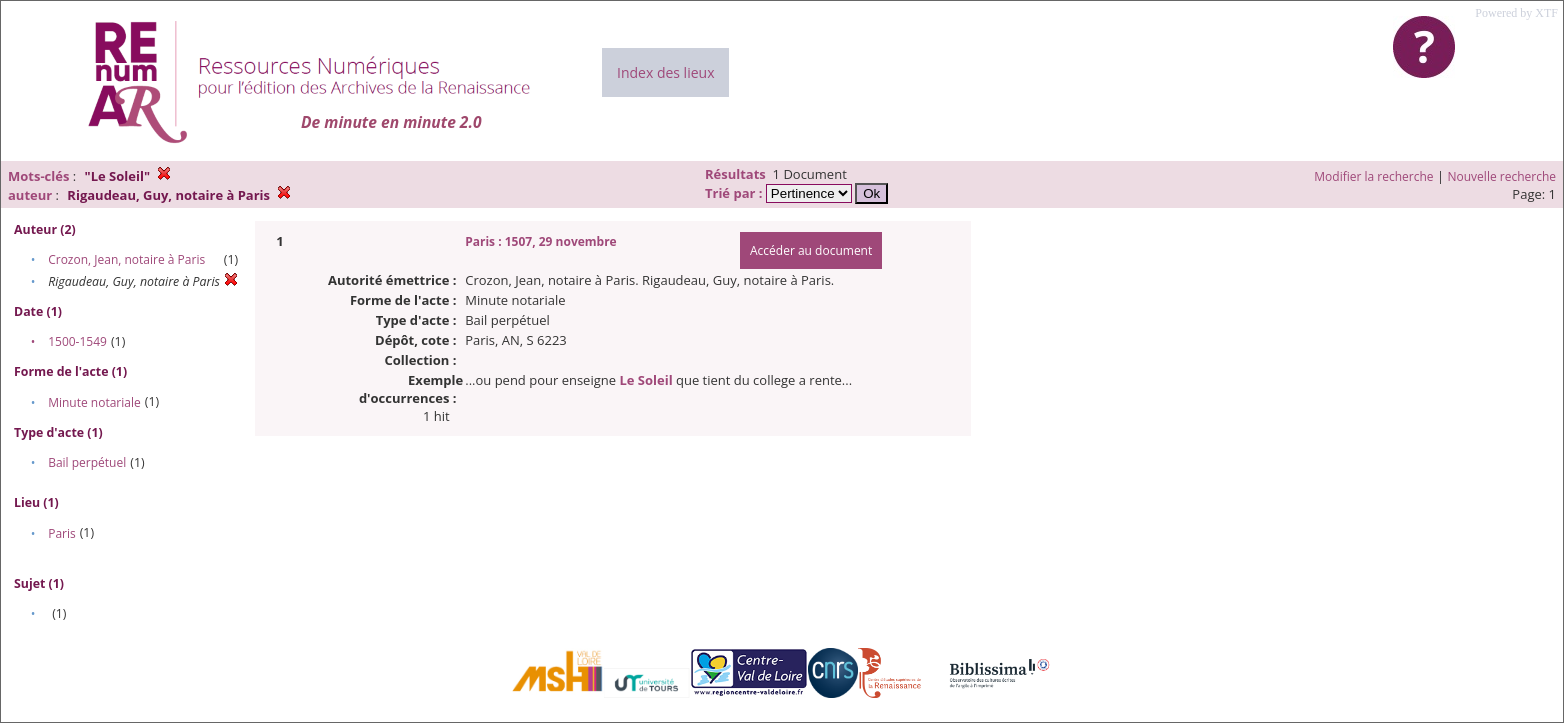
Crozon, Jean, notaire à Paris (126, 259)
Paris (62, 533)
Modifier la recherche (1373, 176)
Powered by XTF (1516, 13)
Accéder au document (811, 250)
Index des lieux (665, 72)
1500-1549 (77, 341)
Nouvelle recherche (1502, 176)
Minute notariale (94, 402)
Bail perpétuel (87, 462)
